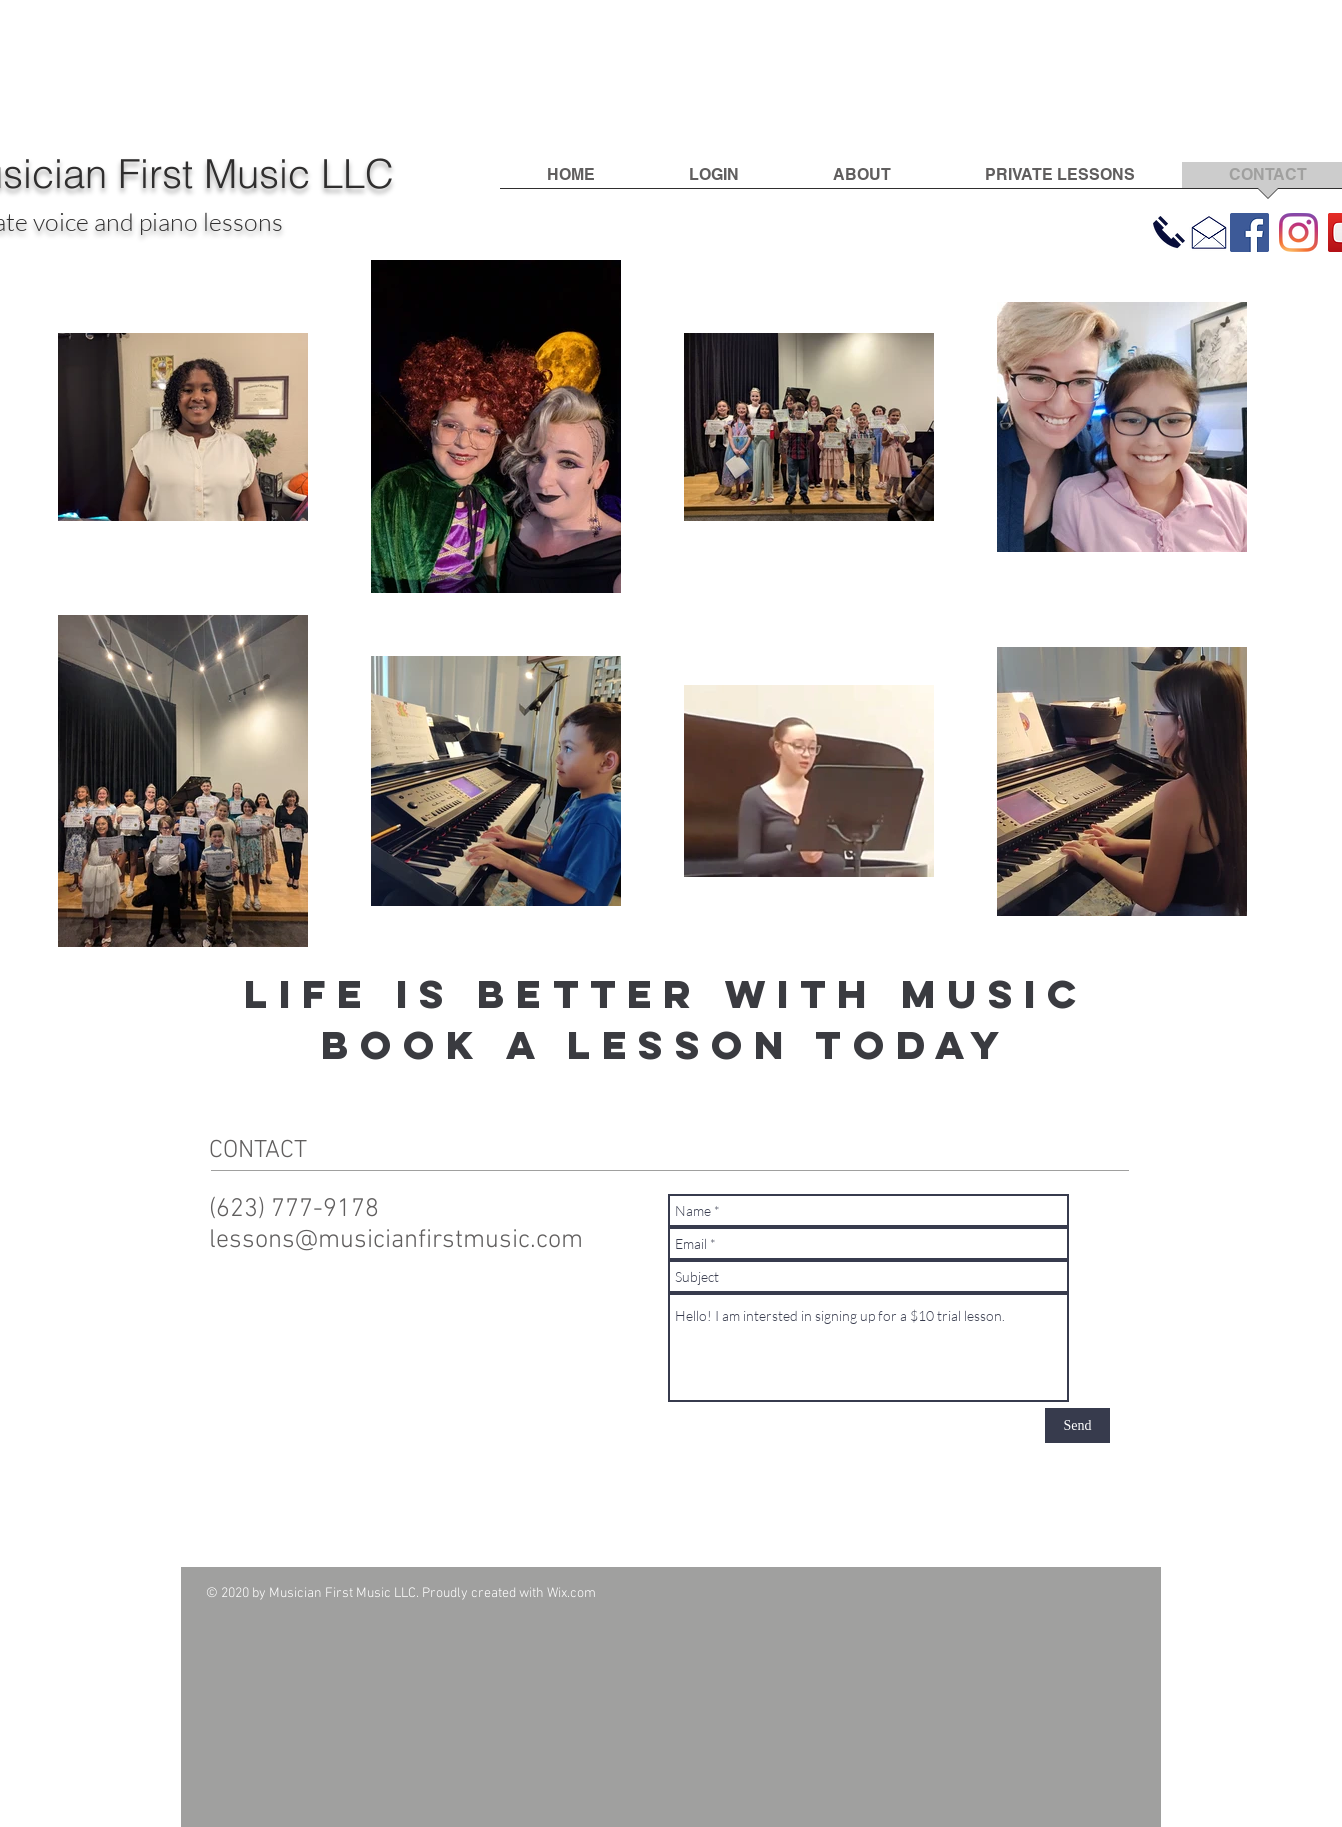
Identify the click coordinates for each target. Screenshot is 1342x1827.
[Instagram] (1298, 232)
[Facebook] (1249, 232)
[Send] (1077, 1425)
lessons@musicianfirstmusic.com (396, 1240)
